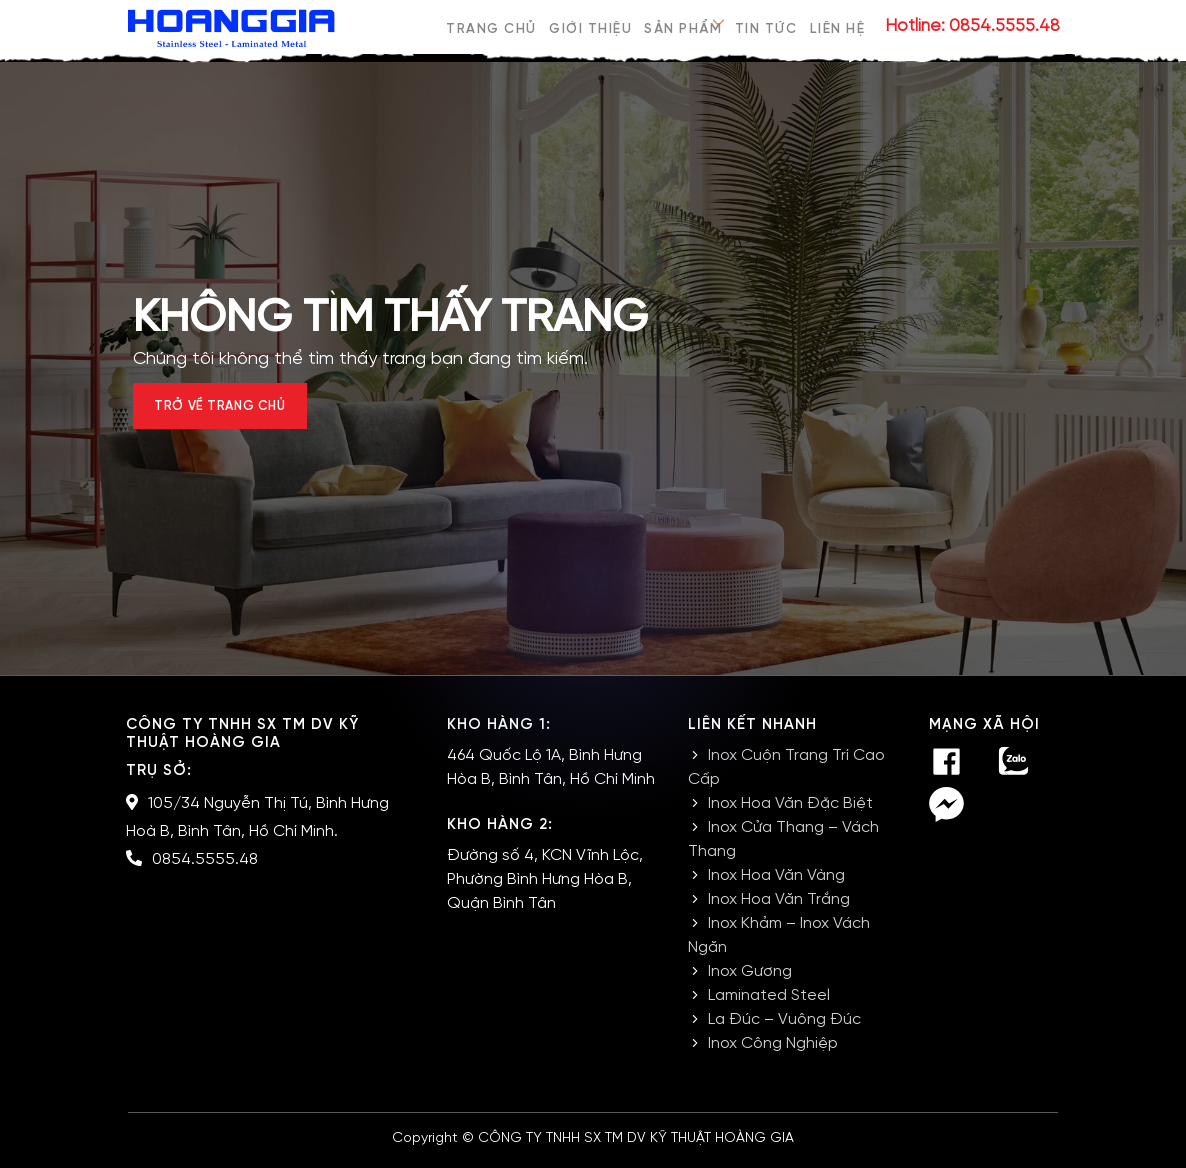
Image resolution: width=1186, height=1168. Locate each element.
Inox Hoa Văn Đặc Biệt (790, 813)
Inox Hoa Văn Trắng (779, 909)
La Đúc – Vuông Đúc (784, 1029)
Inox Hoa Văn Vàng (776, 885)
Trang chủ (489, 26)
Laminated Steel (769, 1005)
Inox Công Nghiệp (773, 1053)
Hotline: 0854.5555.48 (972, 26)
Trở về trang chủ (239, 411)
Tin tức (766, 26)
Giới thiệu (588, 26)
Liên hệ (839, 26)
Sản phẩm (682, 26)
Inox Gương (750, 981)
